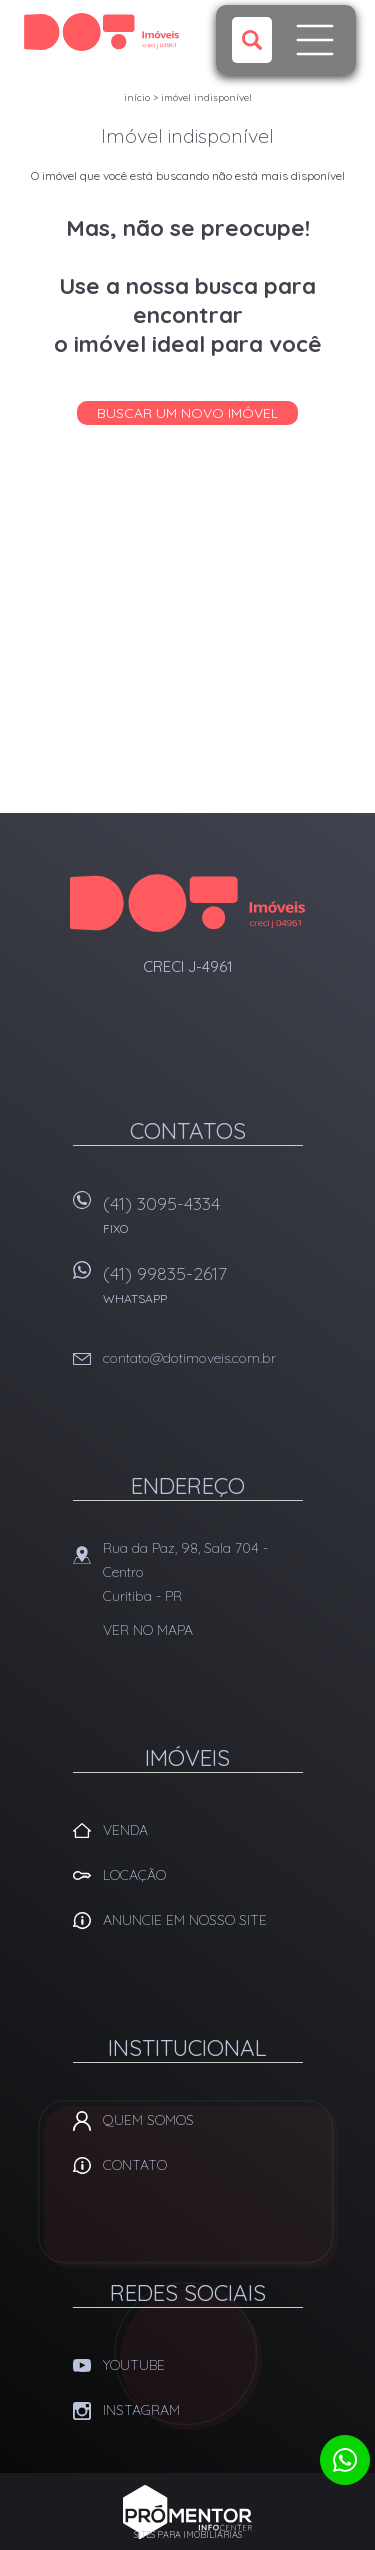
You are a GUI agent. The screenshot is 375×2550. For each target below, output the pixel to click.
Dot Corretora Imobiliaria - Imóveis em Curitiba (187, 903)
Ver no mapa (148, 1630)
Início (137, 97)
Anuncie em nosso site (185, 1920)
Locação (134, 1875)
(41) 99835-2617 (203, 1291)
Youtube (134, 2365)
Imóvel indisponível (206, 97)
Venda (125, 1830)
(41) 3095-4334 (203, 1221)
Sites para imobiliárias (188, 2534)
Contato (135, 2165)
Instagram (141, 2410)
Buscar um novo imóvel (187, 413)
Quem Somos (148, 2120)
